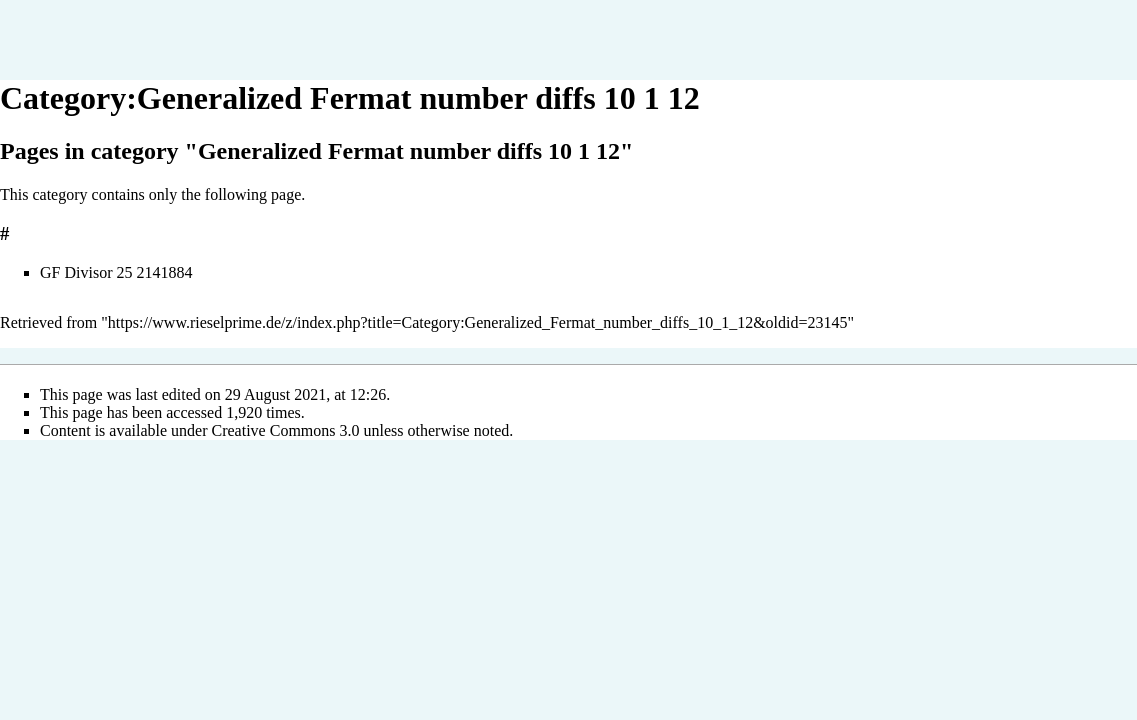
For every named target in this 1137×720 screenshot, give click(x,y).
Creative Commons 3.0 (286, 430)
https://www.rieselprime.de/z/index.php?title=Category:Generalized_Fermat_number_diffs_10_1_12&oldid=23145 (478, 322)
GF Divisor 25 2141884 (116, 272)
